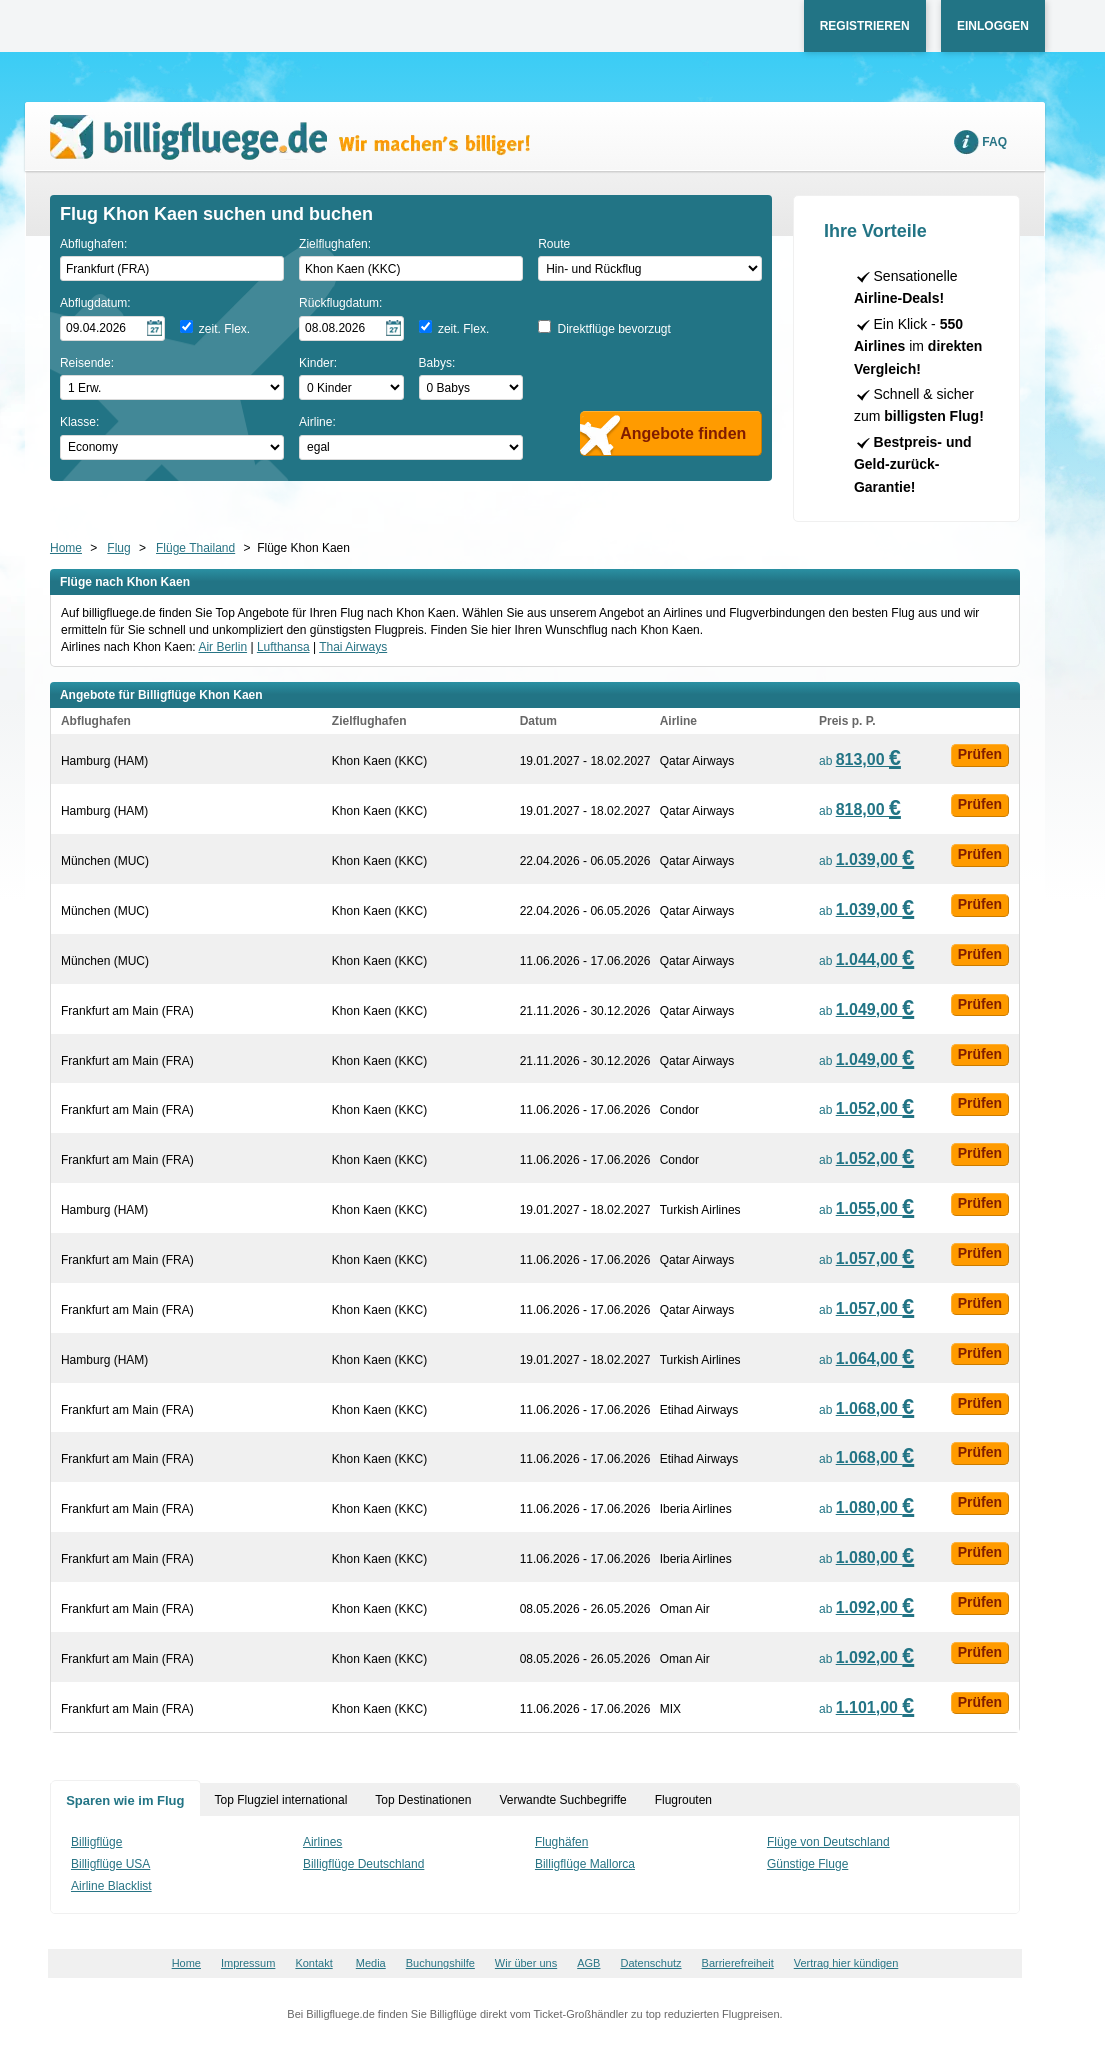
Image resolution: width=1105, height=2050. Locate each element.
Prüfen (980, 754)
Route (554, 244)
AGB (588, 1963)
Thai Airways (353, 647)
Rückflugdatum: (340, 303)
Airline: (317, 422)
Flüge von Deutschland (828, 1842)
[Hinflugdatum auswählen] (112, 328)
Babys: (437, 363)
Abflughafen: (93, 244)
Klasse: (79, 422)
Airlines (322, 1842)
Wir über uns (526, 1963)
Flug (118, 548)
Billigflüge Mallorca (585, 1864)
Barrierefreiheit (738, 1963)
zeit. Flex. (224, 329)
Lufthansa (283, 647)
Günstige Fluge (807, 1864)
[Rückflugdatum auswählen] (351, 328)
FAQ (994, 142)
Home (66, 548)
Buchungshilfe (440, 1963)
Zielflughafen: (335, 244)
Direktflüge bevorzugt (613, 329)
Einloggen (993, 26)
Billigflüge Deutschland (363, 1864)
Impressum (248, 1963)
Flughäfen (561, 1842)
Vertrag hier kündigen (846, 1963)
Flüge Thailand (195, 548)
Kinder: (318, 363)
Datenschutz (650, 1963)
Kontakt (313, 1963)
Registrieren (865, 26)
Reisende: (87, 363)
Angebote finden (683, 433)
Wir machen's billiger (290, 137)
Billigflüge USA (110, 1864)
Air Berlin (222, 647)
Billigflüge (96, 1842)
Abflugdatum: (95, 303)
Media (371, 1963)
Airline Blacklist (111, 1886)
